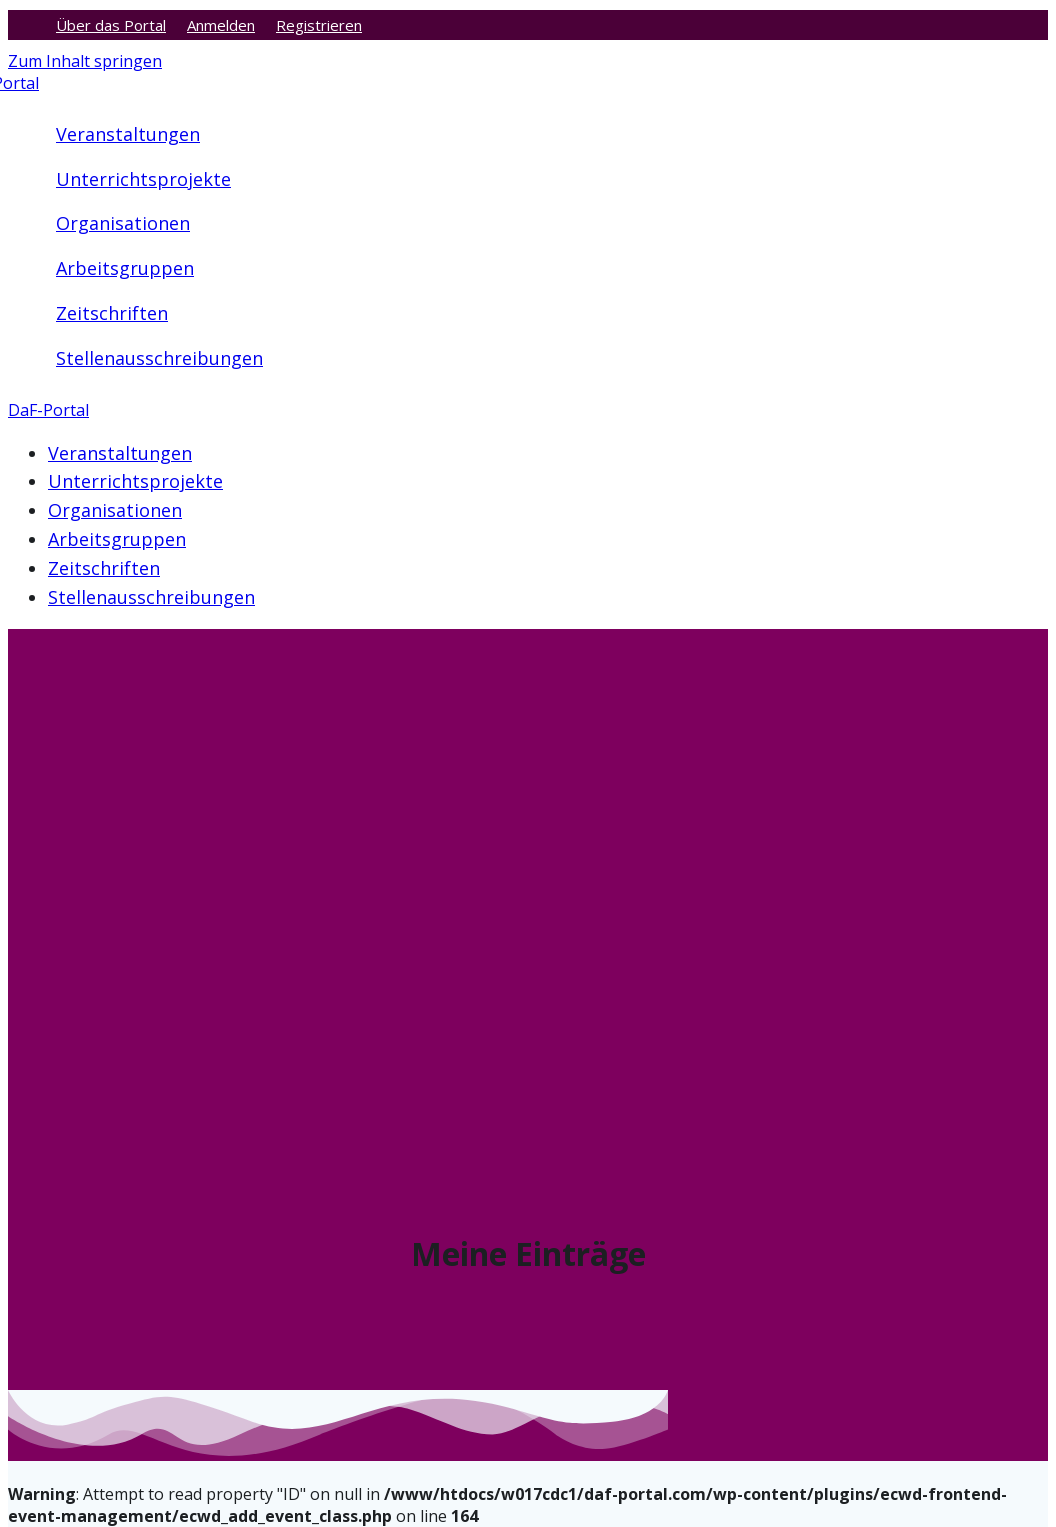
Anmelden (221, 25)
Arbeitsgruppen (125, 268)
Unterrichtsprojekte (143, 179)
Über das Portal (111, 25)
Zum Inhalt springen (85, 61)
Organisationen (123, 223)
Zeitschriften (112, 313)
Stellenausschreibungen (159, 358)
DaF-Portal (48, 410)
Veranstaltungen (128, 134)
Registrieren (319, 25)
